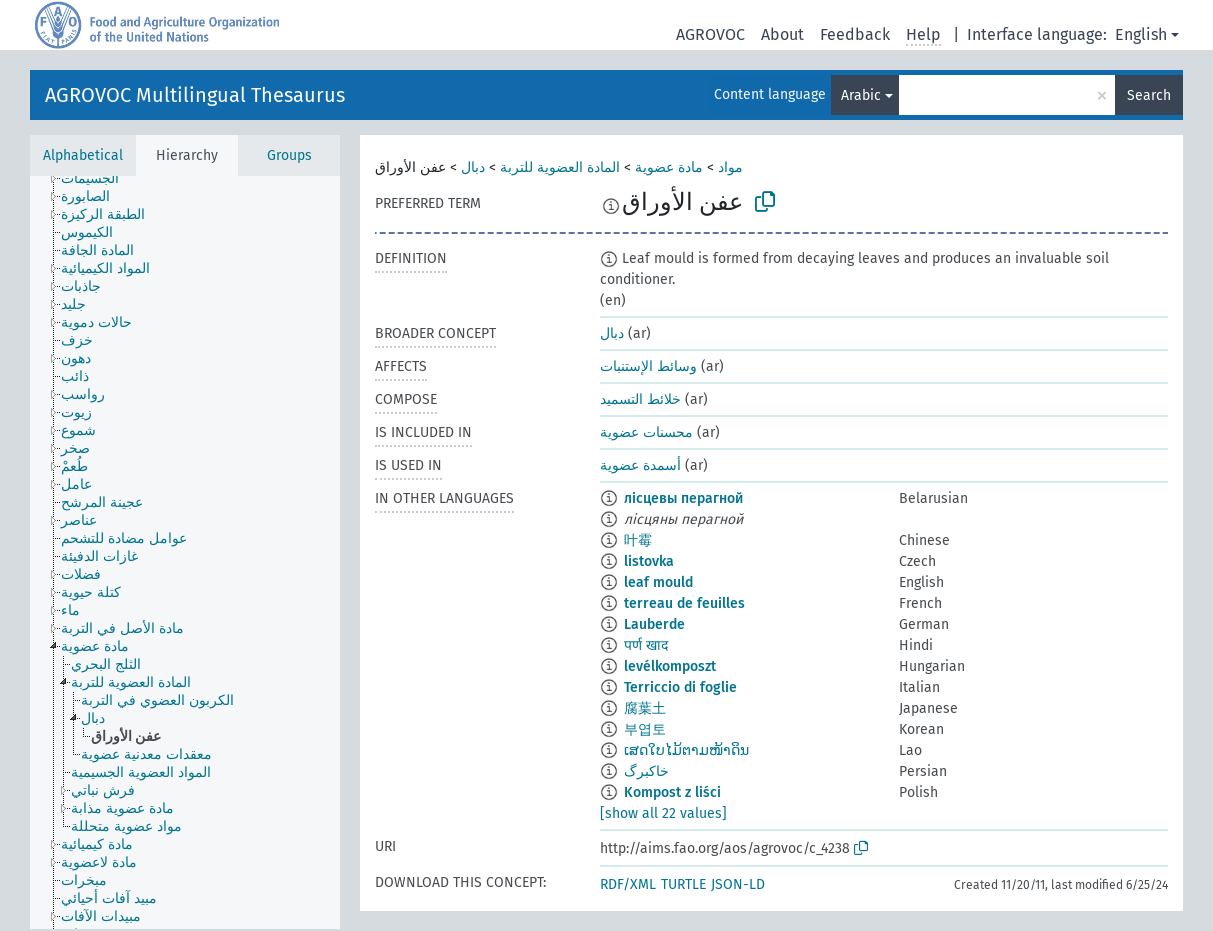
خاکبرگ (646, 771)
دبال (473, 167)
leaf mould (658, 582)
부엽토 (645, 729)
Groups (289, 155)
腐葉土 (645, 708)
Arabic (861, 95)
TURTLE (683, 884)
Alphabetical (83, 155)
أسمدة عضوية (640, 465)
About (782, 34)
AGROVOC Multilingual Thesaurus (195, 95)
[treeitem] (98, 179)
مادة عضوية (669, 167)
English (1141, 34)
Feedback (855, 34)
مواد (730, 167)
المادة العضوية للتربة (560, 167)
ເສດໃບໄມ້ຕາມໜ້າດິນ (686, 750)
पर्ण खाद (646, 645)
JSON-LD (738, 884)
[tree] (185, 552)
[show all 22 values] (663, 813)
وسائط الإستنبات (648, 366)
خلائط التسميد (640, 399)
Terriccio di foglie (680, 687)
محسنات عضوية (646, 432)
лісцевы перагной (683, 498)
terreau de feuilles (684, 603)
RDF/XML (628, 884)
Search (1149, 95)
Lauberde (654, 624)
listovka (649, 561)
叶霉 (638, 540)
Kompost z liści (672, 792)
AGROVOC (710, 34)
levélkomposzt (670, 666)
